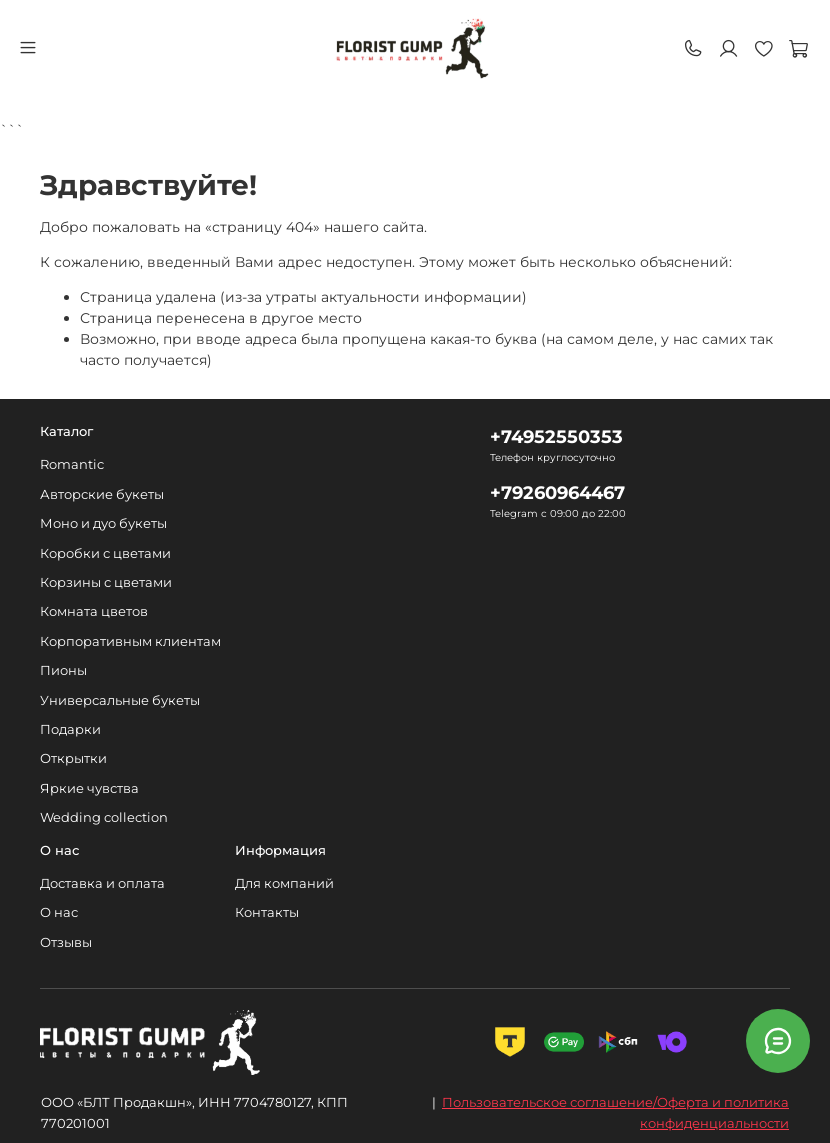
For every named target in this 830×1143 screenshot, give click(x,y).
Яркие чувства (89, 788)
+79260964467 (557, 492)
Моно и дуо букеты (103, 523)
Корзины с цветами (106, 582)
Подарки (70, 729)
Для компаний (284, 883)
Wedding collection (104, 817)
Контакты (267, 912)
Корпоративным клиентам (130, 641)
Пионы (63, 670)
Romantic (72, 464)
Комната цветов (94, 611)
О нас (59, 912)
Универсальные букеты (120, 700)
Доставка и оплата (102, 883)
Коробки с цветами (105, 553)
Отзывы (66, 942)
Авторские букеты (102, 494)
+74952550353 (556, 436)
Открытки (73, 758)
